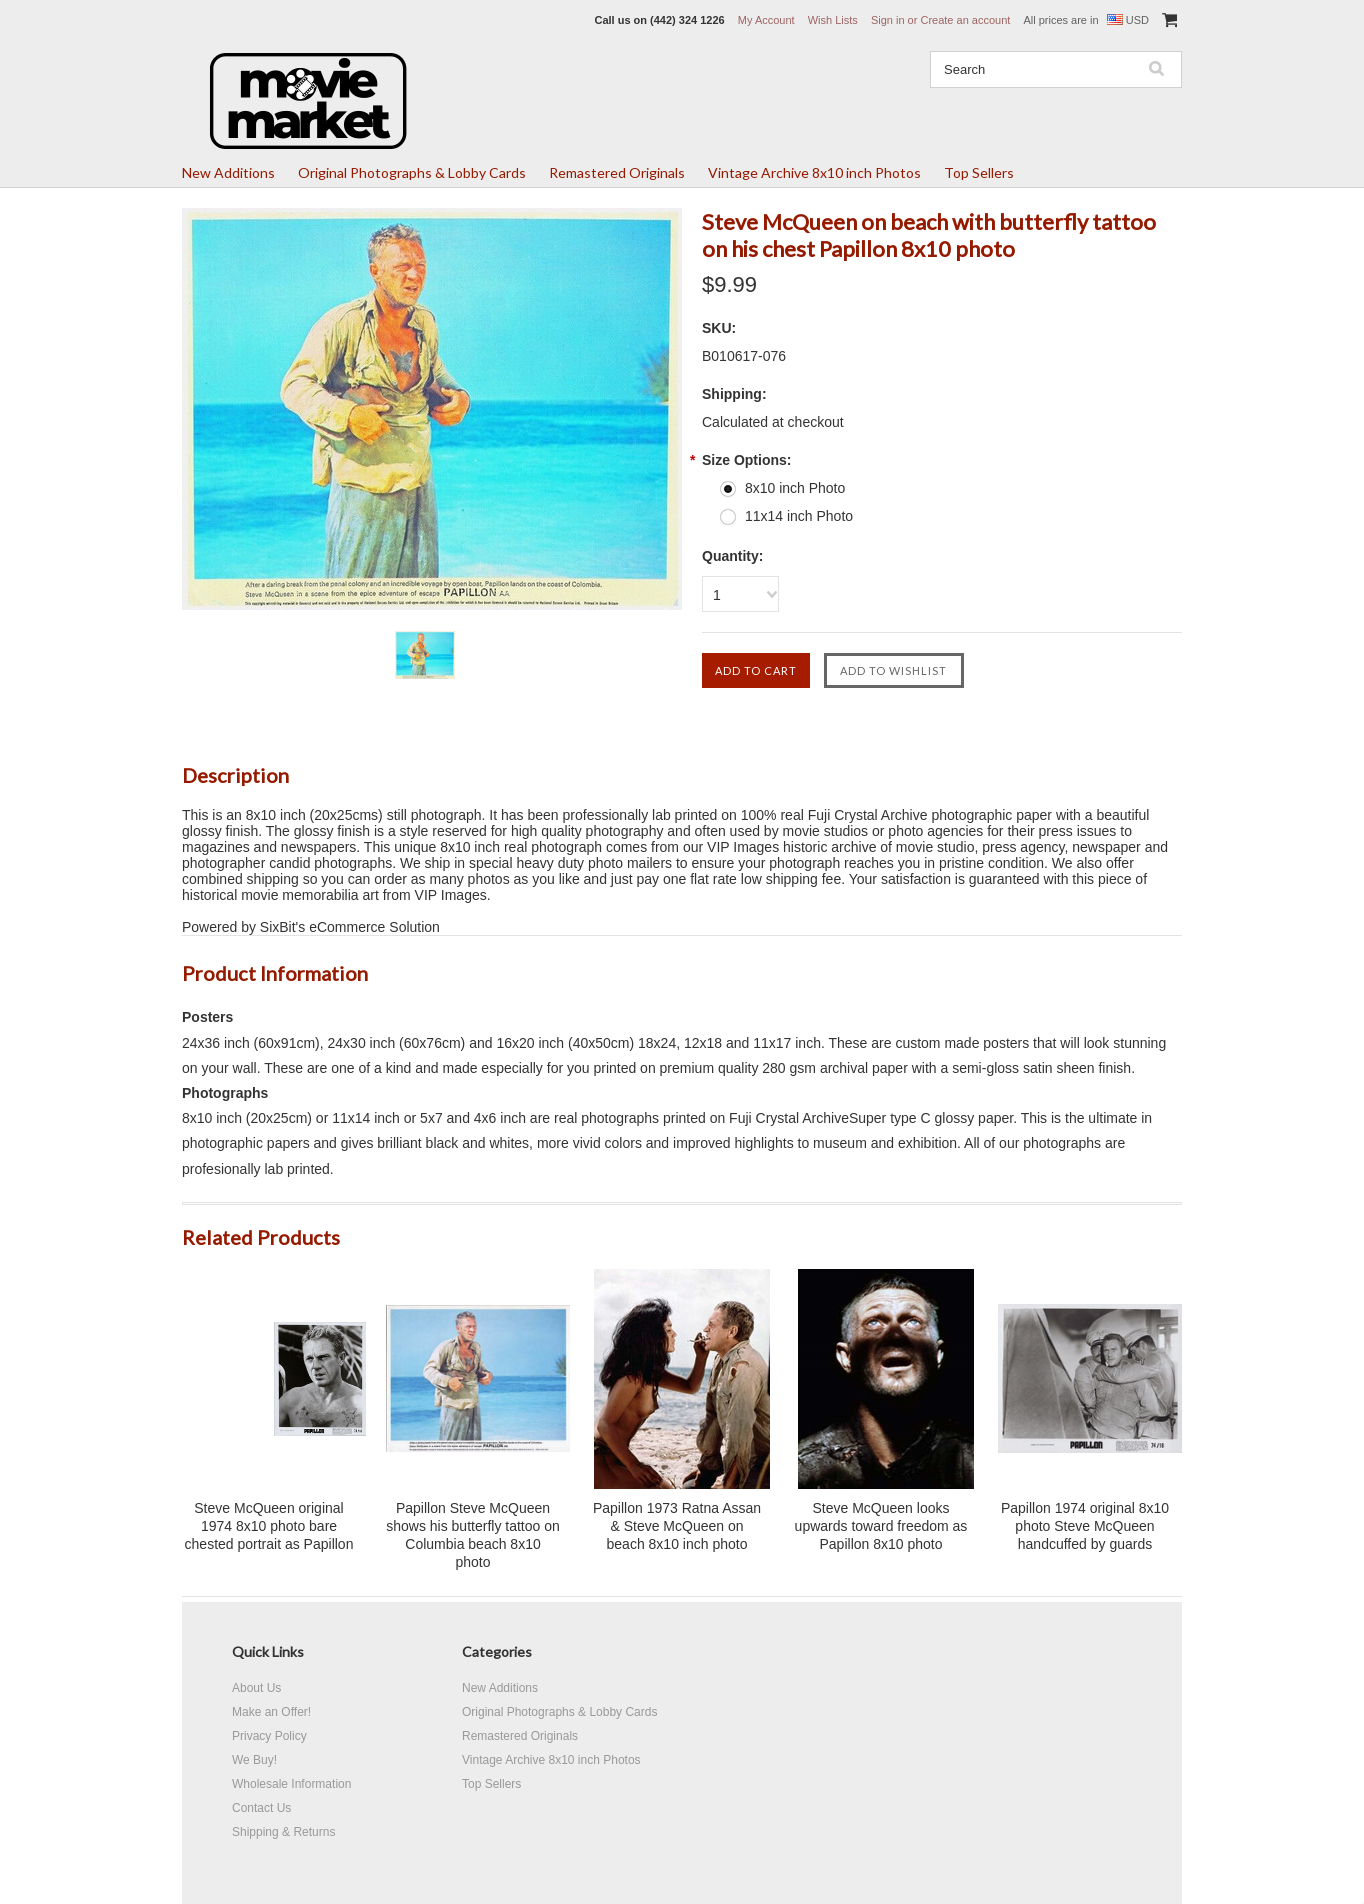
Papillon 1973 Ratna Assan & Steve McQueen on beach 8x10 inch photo (677, 1526)
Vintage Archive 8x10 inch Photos (814, 172)
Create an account (965, 20)
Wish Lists (833, 20)
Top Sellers (979, 172)
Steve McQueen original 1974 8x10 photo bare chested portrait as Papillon (269, 1526)
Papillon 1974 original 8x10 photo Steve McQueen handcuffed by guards (1085, 1526)
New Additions (228, 172)
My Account (766, 20)
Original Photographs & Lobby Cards (412, 172)
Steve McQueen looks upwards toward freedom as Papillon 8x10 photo (881, 1526)
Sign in (888, 20)
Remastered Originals (617, 172)
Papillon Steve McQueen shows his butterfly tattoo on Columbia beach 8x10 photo (473, 1535)
